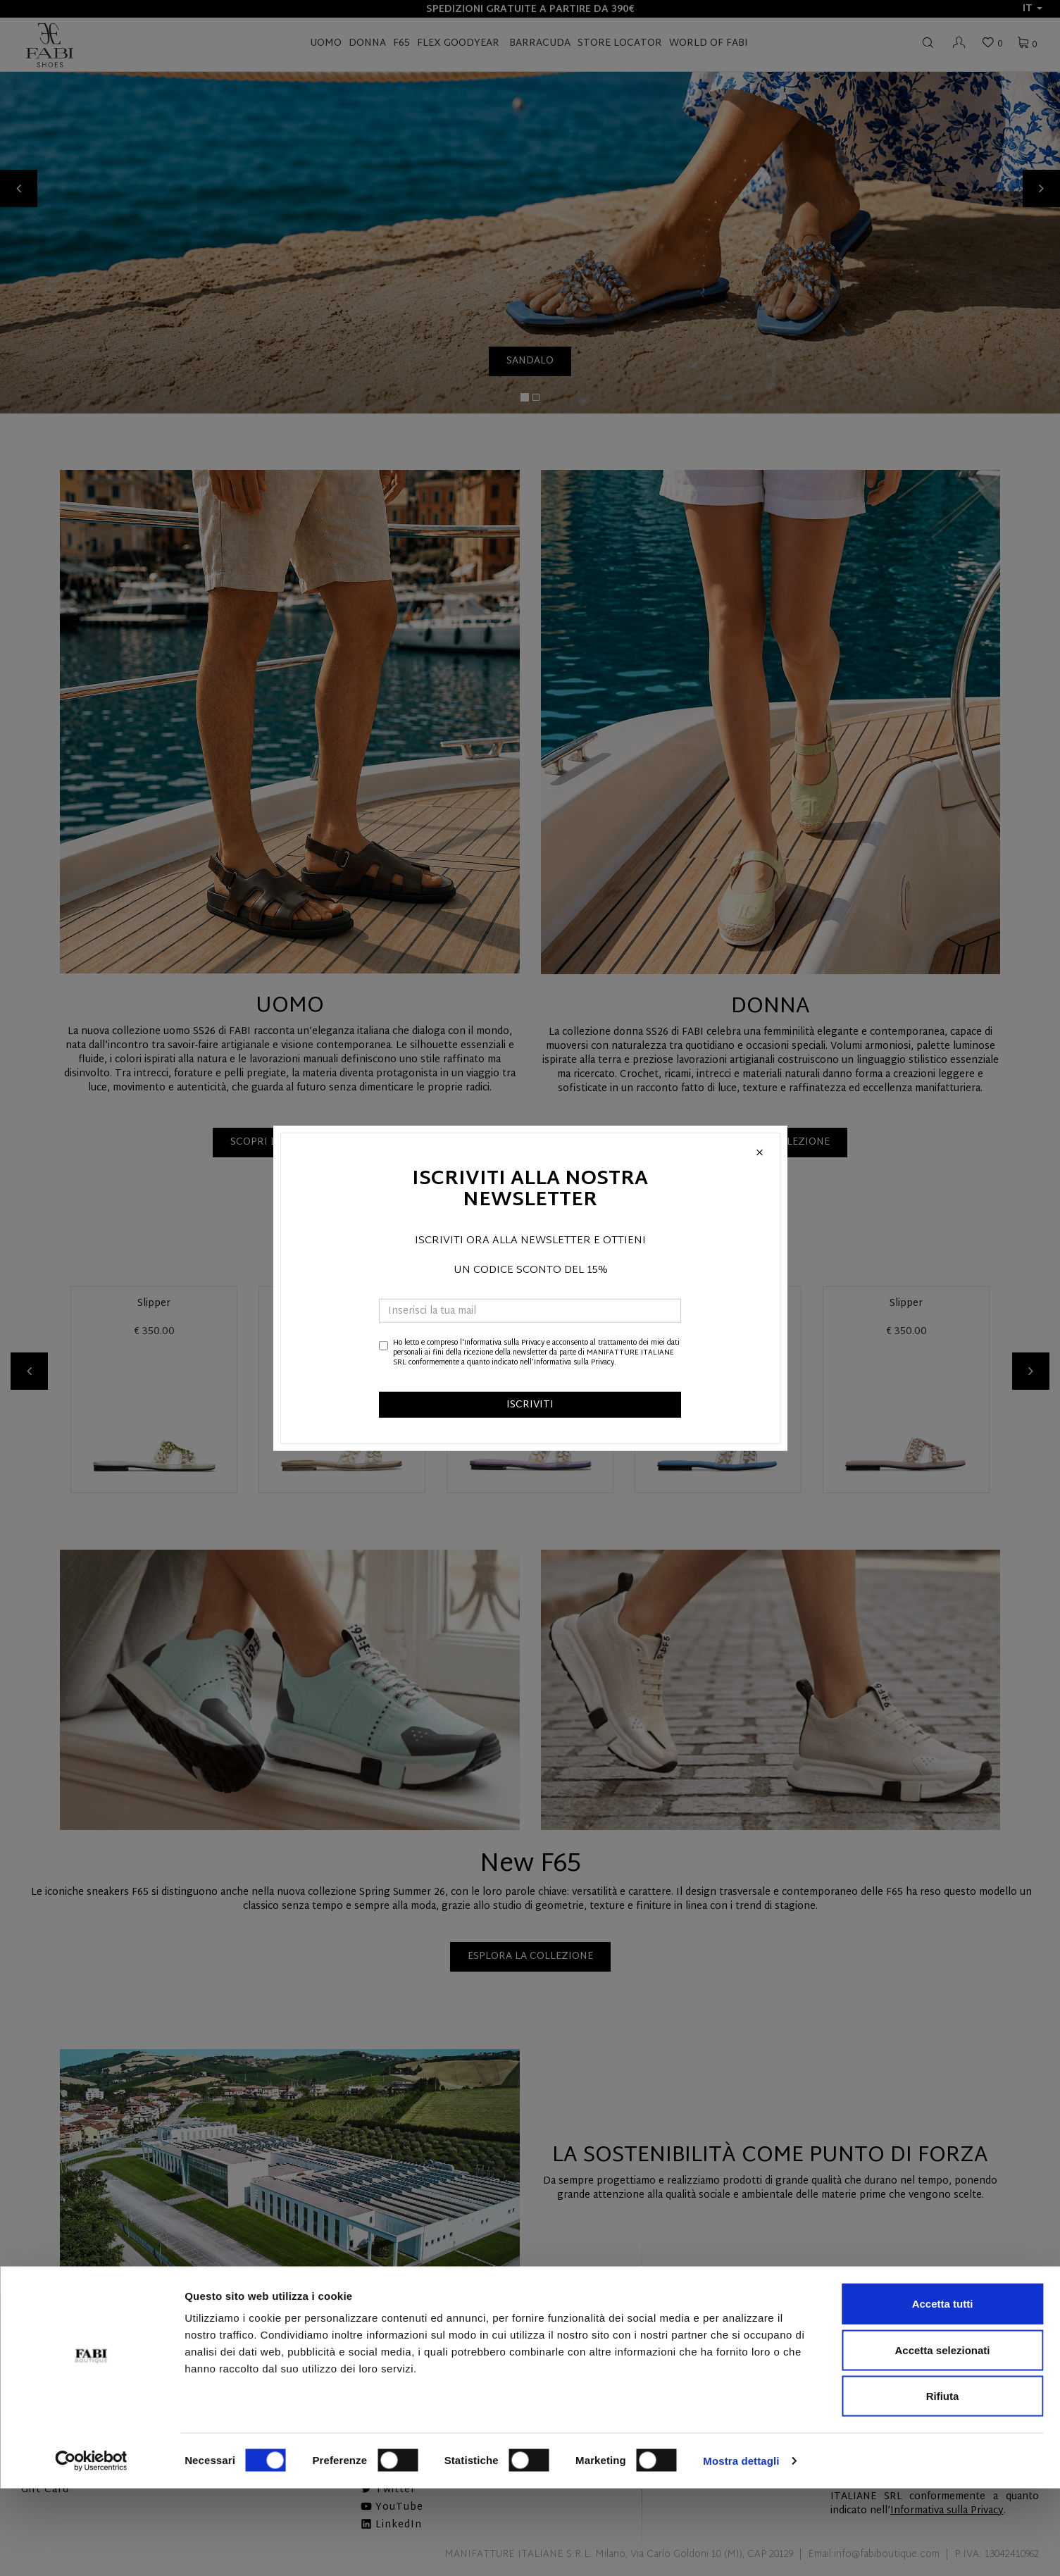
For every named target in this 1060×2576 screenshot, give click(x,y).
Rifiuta (942, 2483)
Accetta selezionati (942, 2438)
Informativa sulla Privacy (504, 1342)
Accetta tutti (942, 2391)
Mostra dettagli (741, 2548)
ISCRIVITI (530, 1404)
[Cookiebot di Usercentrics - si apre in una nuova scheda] (91, 2548)
